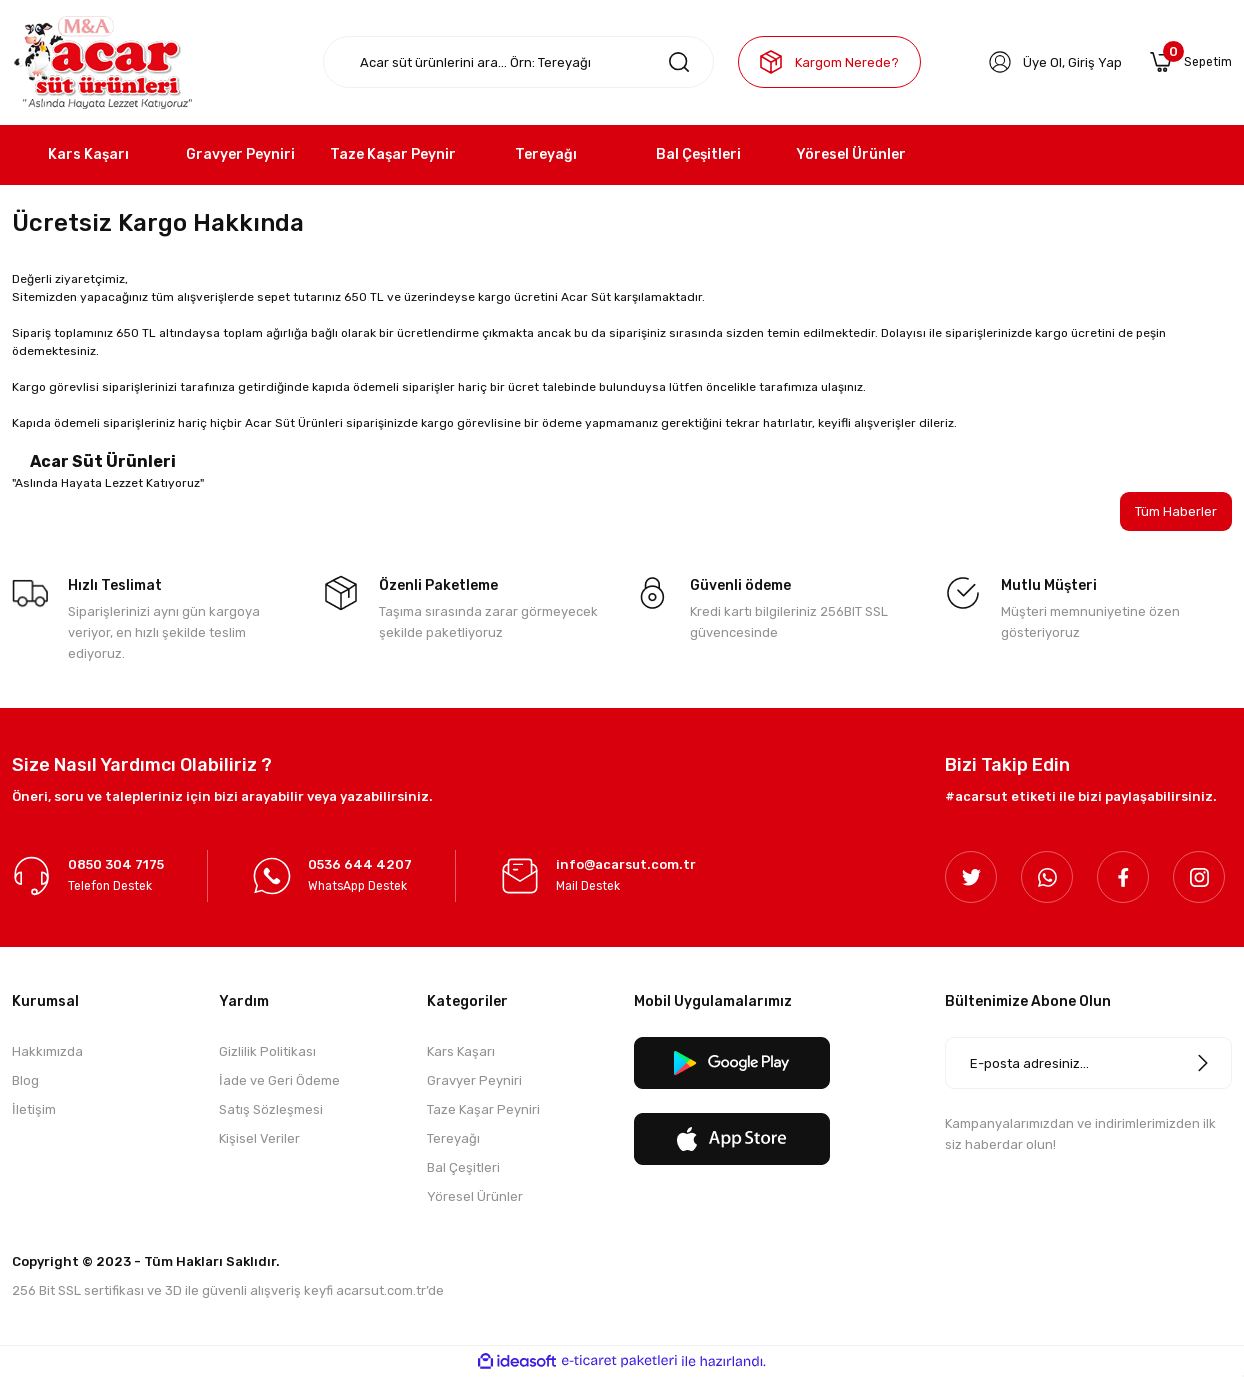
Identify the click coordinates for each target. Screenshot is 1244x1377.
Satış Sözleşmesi (271, 1111)
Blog (25, 1082)
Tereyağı (453, 1140)
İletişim (34, 1111)
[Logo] (102, 62)
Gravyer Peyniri (474, 1082)
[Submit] (1203, 1065)
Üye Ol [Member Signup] (1039, 62)
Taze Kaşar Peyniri (483, 1111)
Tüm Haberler (1174, 512)
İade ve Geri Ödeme (279, 1082)
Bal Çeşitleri (463, 1169)
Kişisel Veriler (259, 1140)
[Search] (518, 62)
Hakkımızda (47, 1053)
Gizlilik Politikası (267, 1053)
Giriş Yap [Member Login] (1092, 62)
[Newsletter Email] (1088, 1065)
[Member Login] (997, 62)
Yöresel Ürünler (475, 1198)
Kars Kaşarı (461, 1053)
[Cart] (1189, 62)
